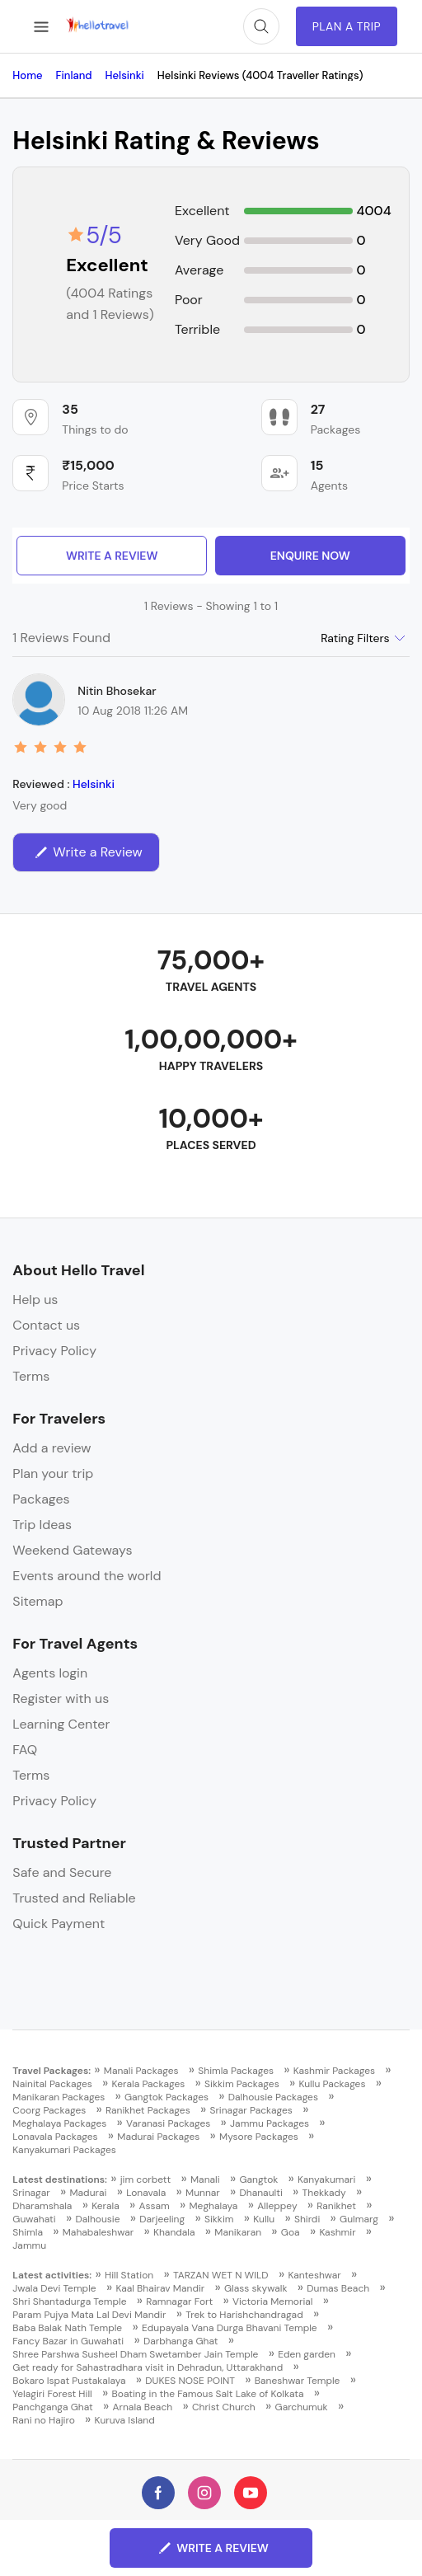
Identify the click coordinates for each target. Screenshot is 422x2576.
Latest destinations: (59, 2179)
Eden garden (306, 2354)
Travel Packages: (51, 2071)
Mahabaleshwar (98, 2232)
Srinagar (30, 2193)
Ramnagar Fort (179, 2301)
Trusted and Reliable (73, 1898)
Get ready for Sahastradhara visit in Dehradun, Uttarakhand (147, 2367)
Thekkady (324, 2193)
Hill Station (129, 2275)
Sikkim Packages (241, 2084)
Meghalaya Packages (59, 2123)
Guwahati (33, 2219)
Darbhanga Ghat (180, 2341)
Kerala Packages (148, 2084)
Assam (154, 2206)
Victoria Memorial (272, 2301)
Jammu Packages (269, 2123)
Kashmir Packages (334, 2071)
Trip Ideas (42, 1524)
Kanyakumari (326, 2179)
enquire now (310, 555)
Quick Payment (58, 1923)
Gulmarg (359, 2219)
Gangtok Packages (166, 2097)
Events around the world (86, 1575)
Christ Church (224, 2407)
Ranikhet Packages (148, 2110)
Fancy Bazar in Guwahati (68, 2341)
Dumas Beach (338, 2288)
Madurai (88, 2193)
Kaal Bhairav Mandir (159, 2288)
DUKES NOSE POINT (190, 2381)
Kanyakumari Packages (63, 2150)
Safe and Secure (61, 1872)
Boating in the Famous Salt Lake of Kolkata (208, 2394)
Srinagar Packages (250, 2110)
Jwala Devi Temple (54, 2288)
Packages (40, 1499)
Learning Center (61, 1724)
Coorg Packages (49, 2110)
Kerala (105, 2206)
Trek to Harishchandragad (244, 2315)
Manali (205, 2179)
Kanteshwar (314, 2275)
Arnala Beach (143, 2407)
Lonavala (146, 2193)
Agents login (49, 1673)
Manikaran (237, 2232)
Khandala (174, 2232)
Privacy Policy (54, 1350)
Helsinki (94, 784)
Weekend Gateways (72, 1550)
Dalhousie (97, 2219)
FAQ (24, 1749)
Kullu (263, 2219)
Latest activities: (51, 2275)
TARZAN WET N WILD (221, 2275)
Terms (30, 1376)
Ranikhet (336, 2206)
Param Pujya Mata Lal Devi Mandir (89, 2315)
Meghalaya (214, 2206)
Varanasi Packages (168, 2123)
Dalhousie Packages (273, 2097)
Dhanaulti (261, 2193)
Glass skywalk (255, 2288)
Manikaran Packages (58, 2097)
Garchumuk (301, 2407)
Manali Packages (141, 2071)
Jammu (29, 2245)
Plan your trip (52, 1473)
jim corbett (145, 2179)
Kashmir (337, 2232)
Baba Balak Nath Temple (67, 2328)
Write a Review (112, 555)
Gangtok (258, 2179)
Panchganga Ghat (52, 2407)
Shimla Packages (236, 2071)
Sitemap (37, 1601)
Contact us (46, 1325)
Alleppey (277, 2206)
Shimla (27, 2232)
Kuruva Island (125, 2420)
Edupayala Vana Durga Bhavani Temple (229, 2328)
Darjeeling (162, 2219)
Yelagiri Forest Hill (51, 2394)
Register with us (60, 1698)
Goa (290, 2232)
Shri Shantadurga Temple (69, 2301)
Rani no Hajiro (43, 2420)
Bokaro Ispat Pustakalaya (68, 2381)
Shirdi (307, 2219)
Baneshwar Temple (297, 2381)
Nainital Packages (51, 2084)
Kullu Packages (331, 2084)
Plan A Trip (346, 26)
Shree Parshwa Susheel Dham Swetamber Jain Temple (135, 2354)
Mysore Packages (258, 2137)
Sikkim (219, 2219)
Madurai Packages (158, 2137)
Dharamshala (42, 2206)
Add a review (51, 1448)
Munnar (202, 2193)
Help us (35, 1299)
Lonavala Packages (54, 2137)
